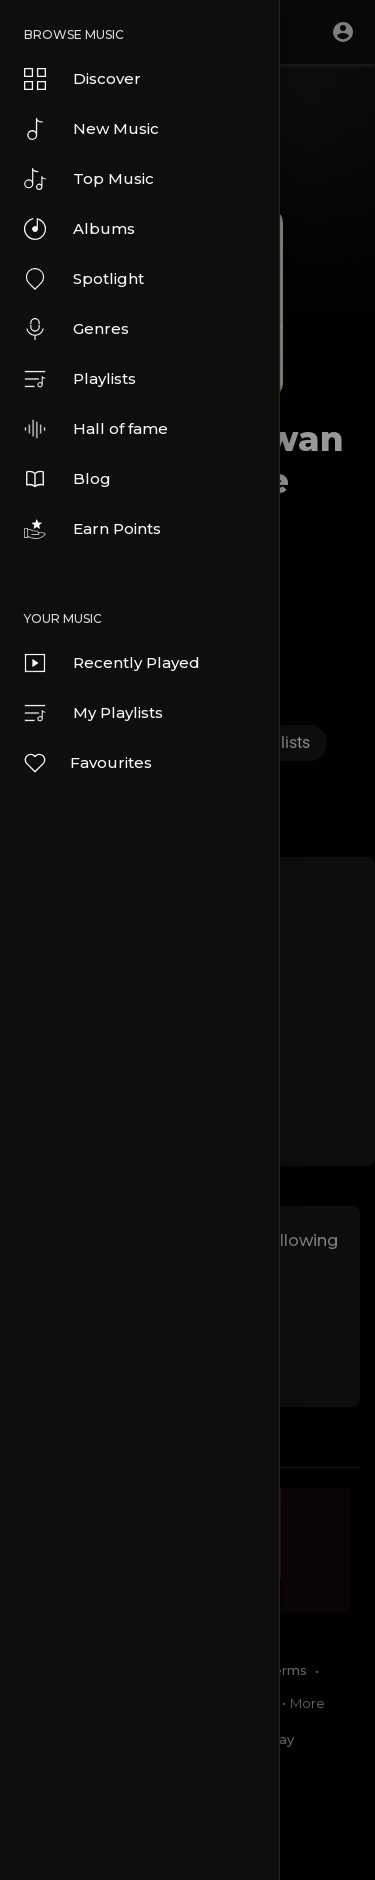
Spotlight (84, 279)
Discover (82, 79)
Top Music (89, 179)
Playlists (80, 379)
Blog (67, 479)
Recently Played (112, 663)
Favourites (87, 763)
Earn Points (92, 529)
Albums (79, 229)
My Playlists (93, 713)
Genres (76, 329)
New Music (91, 129)
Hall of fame (96, 429)
